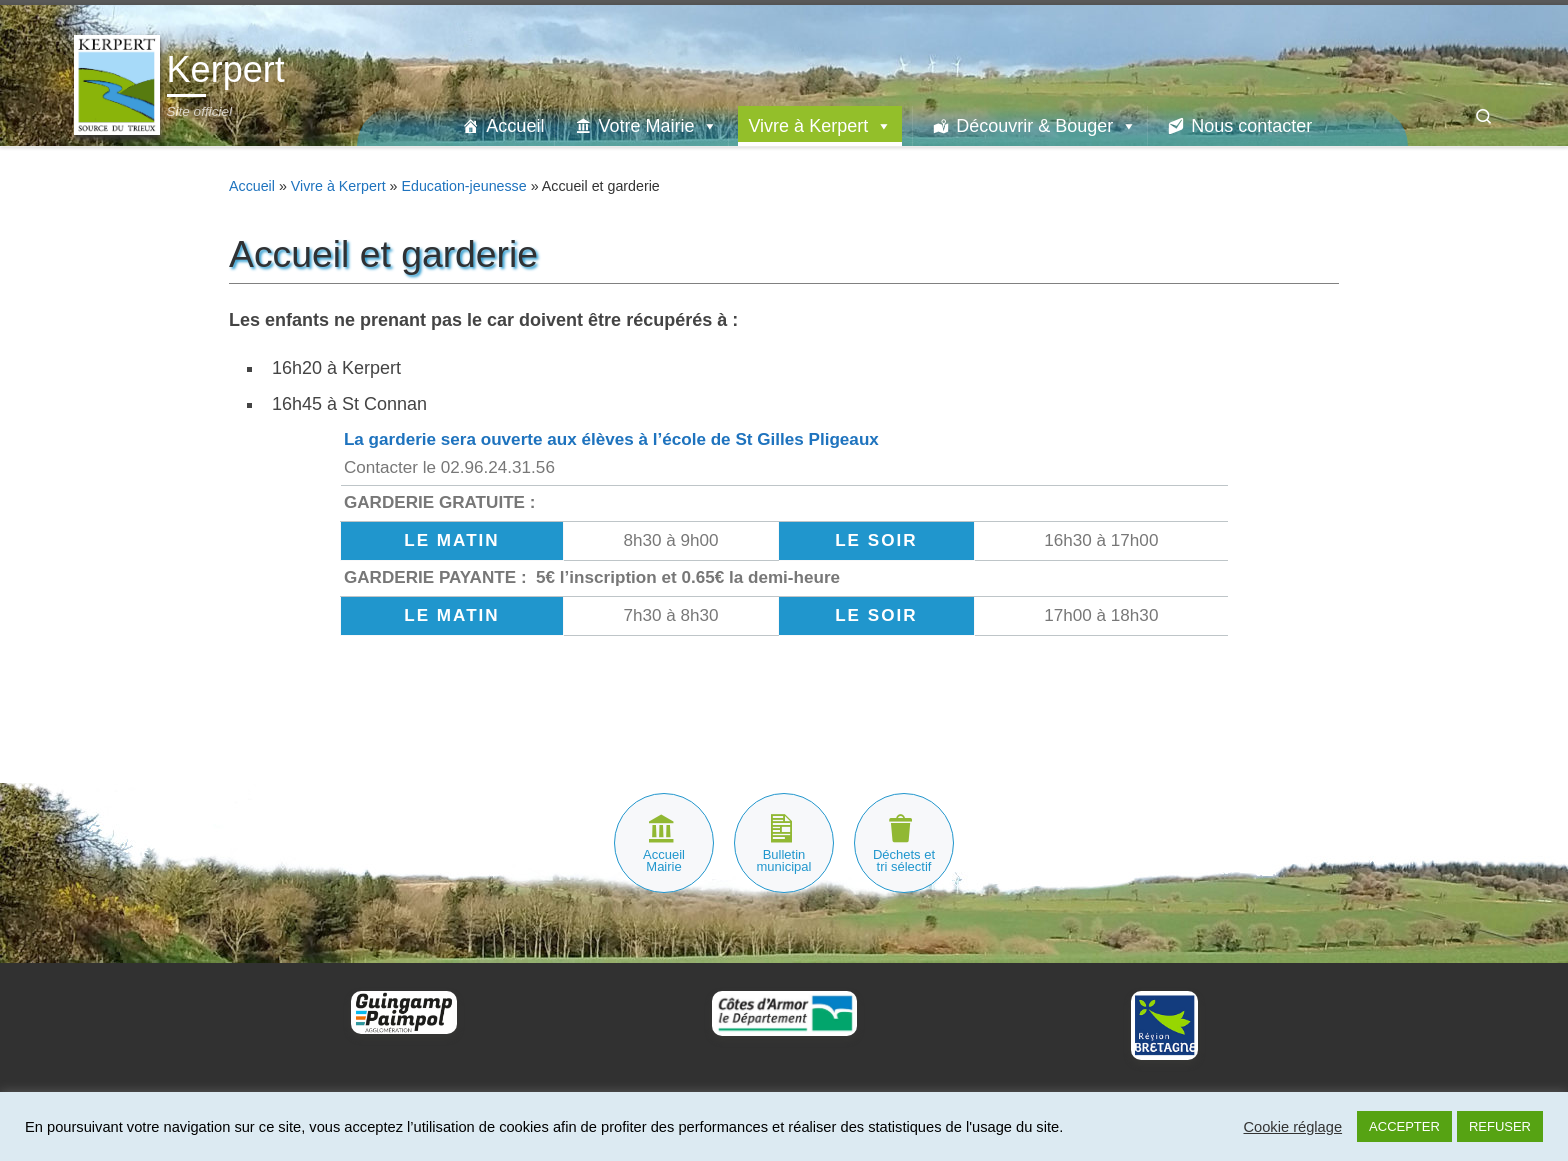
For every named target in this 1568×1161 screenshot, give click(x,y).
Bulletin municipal (784, 860)
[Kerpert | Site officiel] (117, 82)
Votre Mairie (658, 126)
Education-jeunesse (463, 186)
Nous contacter (1251, 126)
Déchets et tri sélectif (904, 860)
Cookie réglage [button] (1292, 1127)
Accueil (515, 126)
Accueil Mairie (664, 860)
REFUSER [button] (1500, 1126)
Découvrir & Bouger (1046, 126)
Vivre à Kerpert (820, 126)
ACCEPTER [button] (1404, 1126)
